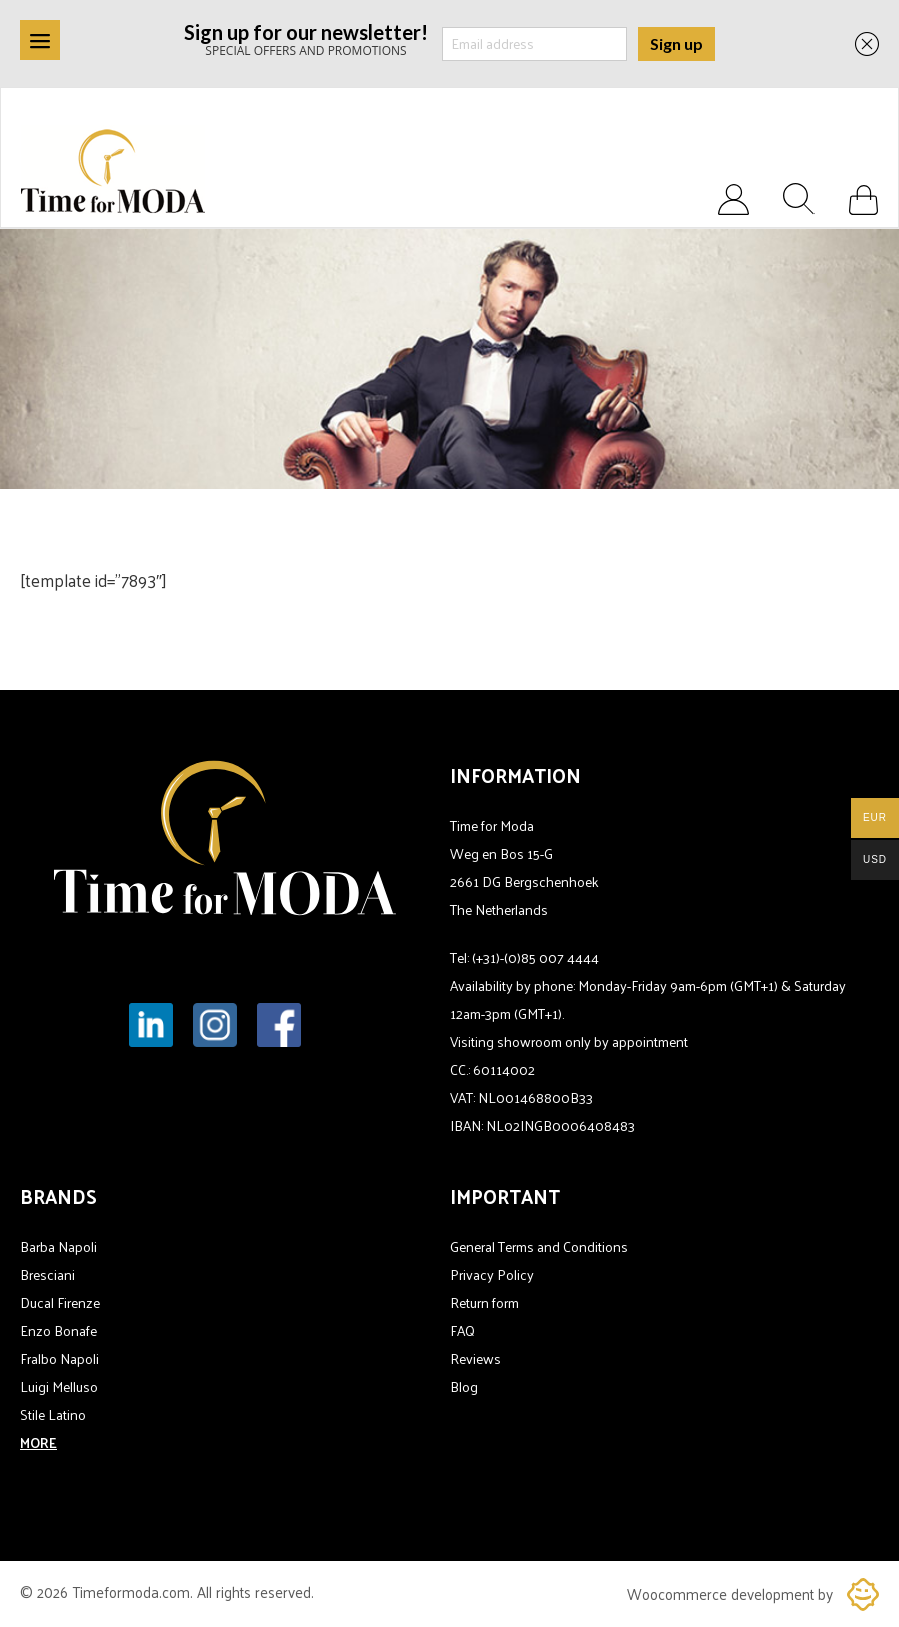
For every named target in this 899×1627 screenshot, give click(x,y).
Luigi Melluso (59, 1386)
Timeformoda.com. (134, 1591)
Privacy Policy (492, 1274)
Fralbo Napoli (59, 1358)
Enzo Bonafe (58, 1330)
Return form (484, 1302)
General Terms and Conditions (539, 1246)
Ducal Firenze (60, 1302)
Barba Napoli (58, 1246)
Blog (464, 1386)
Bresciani (47, 1274)
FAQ (462, 1330)
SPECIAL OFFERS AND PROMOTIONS (306, 38)
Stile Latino (53, 1414)
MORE (38, 1442)
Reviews (475, 1358)
